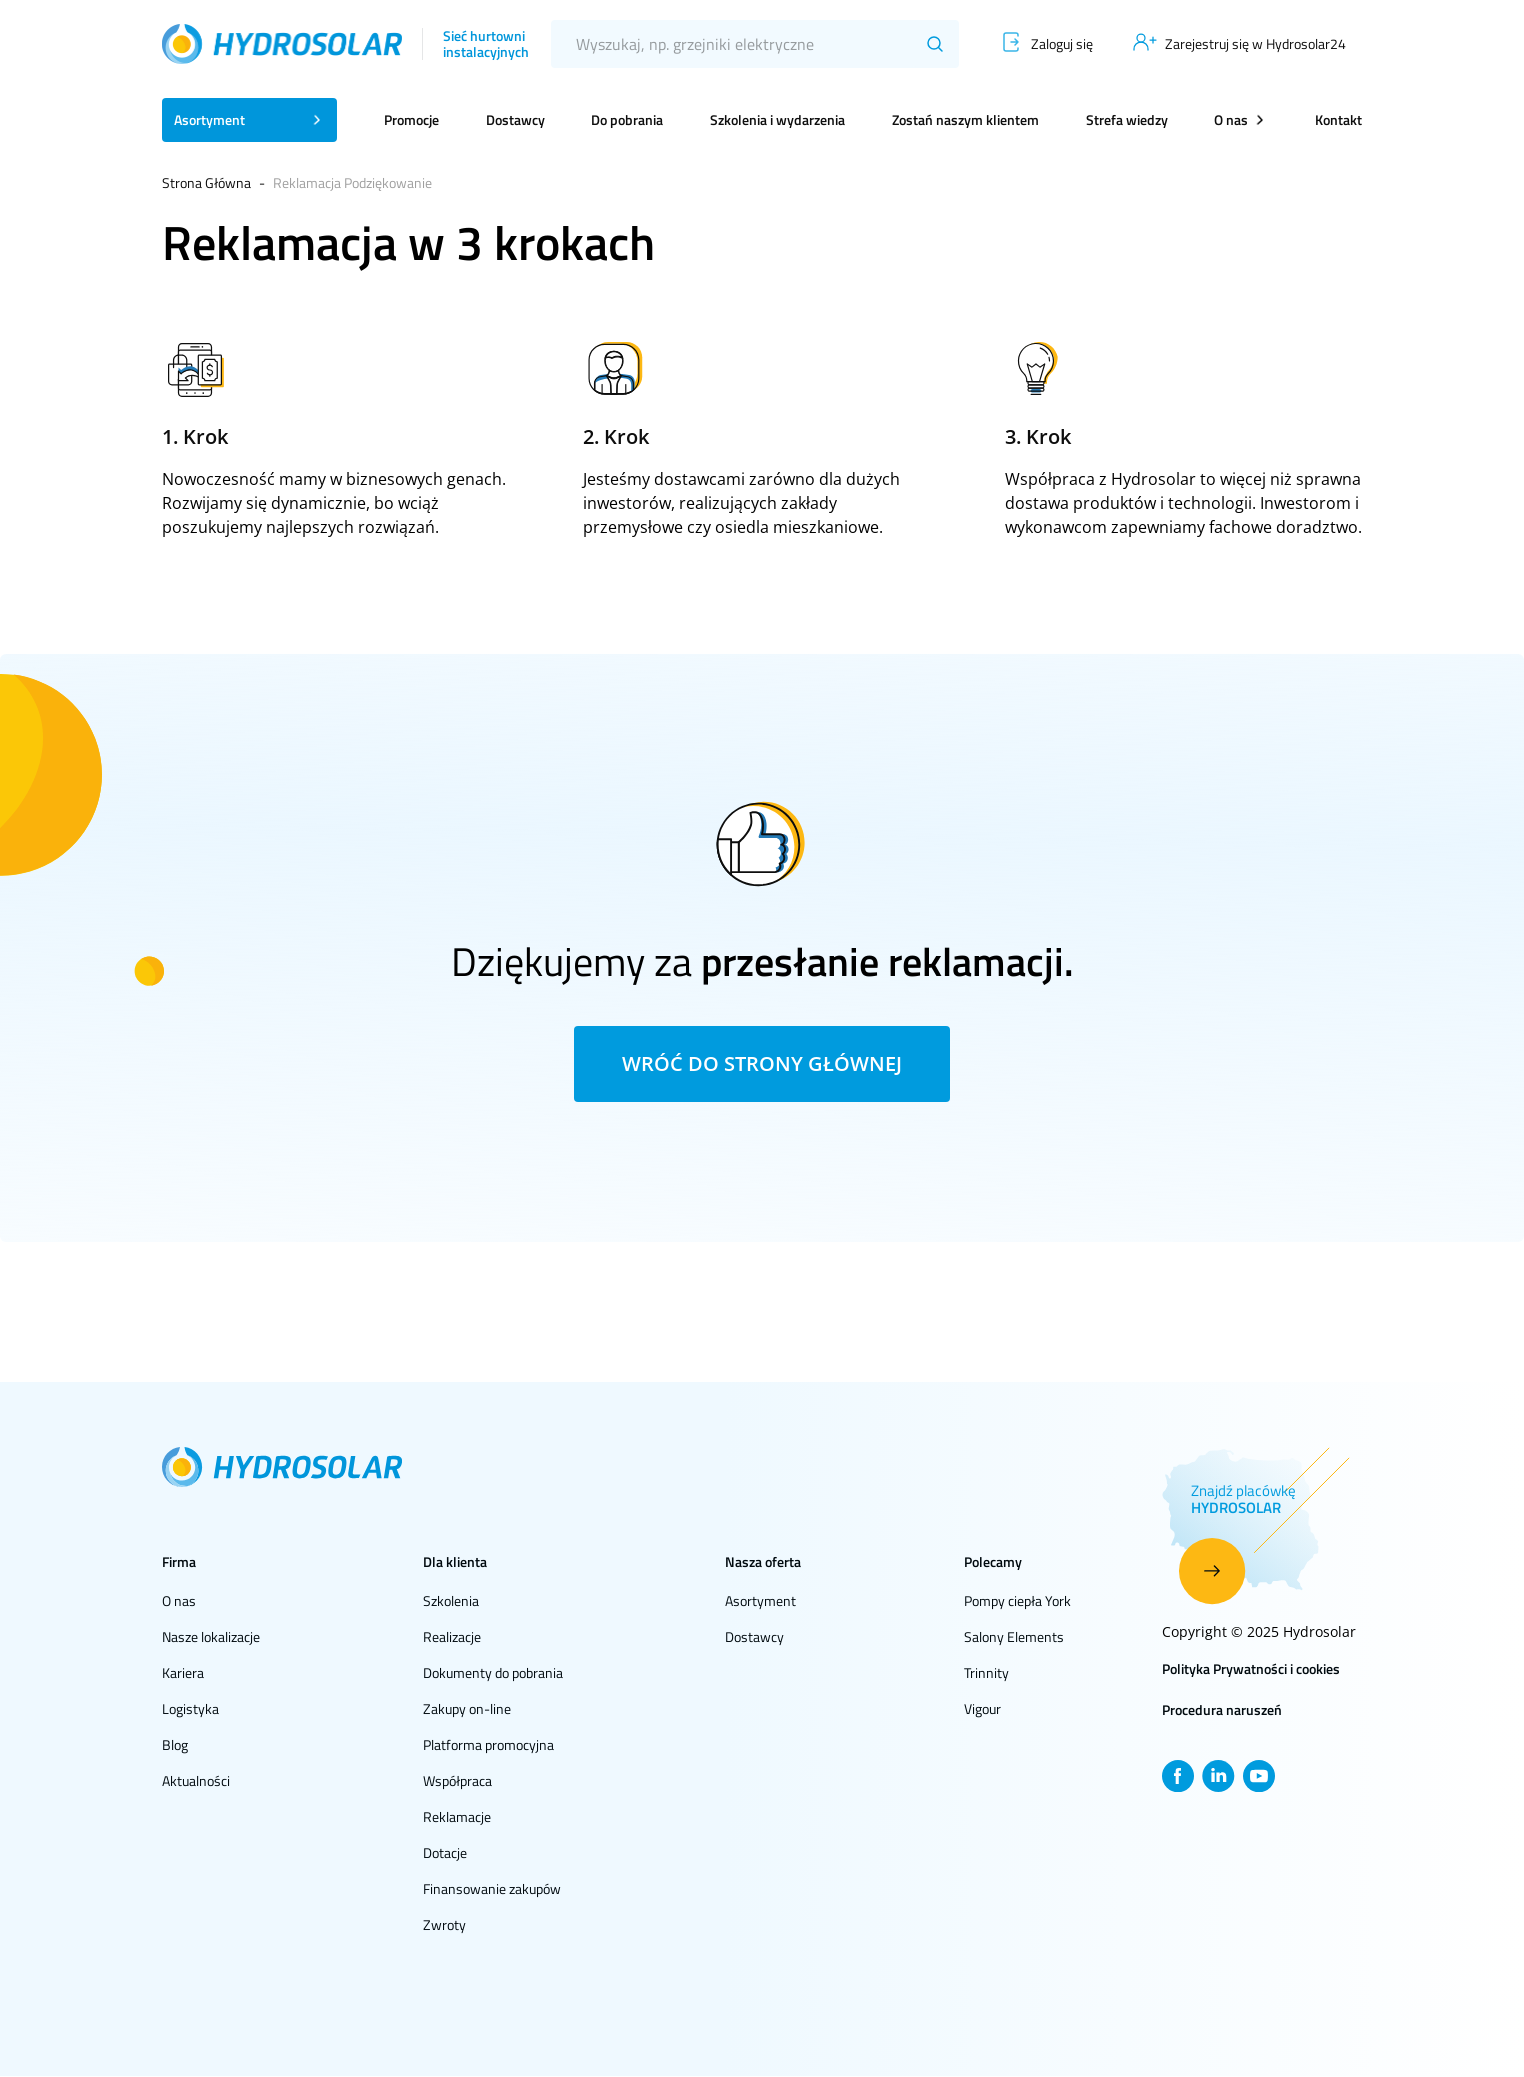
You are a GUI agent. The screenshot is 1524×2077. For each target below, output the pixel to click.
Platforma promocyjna (488, 1744)
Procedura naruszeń (1222, 1709)
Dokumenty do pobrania (493, 1672)
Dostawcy (515, 119)
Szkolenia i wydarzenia (777, 119)
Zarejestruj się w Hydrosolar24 (1255, 43)
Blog (175, 1744)
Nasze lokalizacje (211, 1636)
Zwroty (444, 1924)
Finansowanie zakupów (492, 1888)
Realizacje (452, 1636)
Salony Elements (1014, 1636)
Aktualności (196, 1780)
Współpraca (457, 1780)
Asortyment (760, 1600)
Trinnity (986, 1672)
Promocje (411, 119)
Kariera (183, 1672)
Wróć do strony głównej (762, 1063)
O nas (179, 1600)
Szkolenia (451, 1600)
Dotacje (445, 1852)
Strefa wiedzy (1127, 119)
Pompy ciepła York (1017, 1600)
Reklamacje (457, 1816)
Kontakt (1338, 119)
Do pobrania (627, 119)
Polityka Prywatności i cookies (1251, 1668)
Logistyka (190, 1708)
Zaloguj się (1062, 43)
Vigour (982, 1708)
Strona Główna (206, 182)
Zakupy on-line (467, 1708)
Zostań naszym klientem (965, 119)
